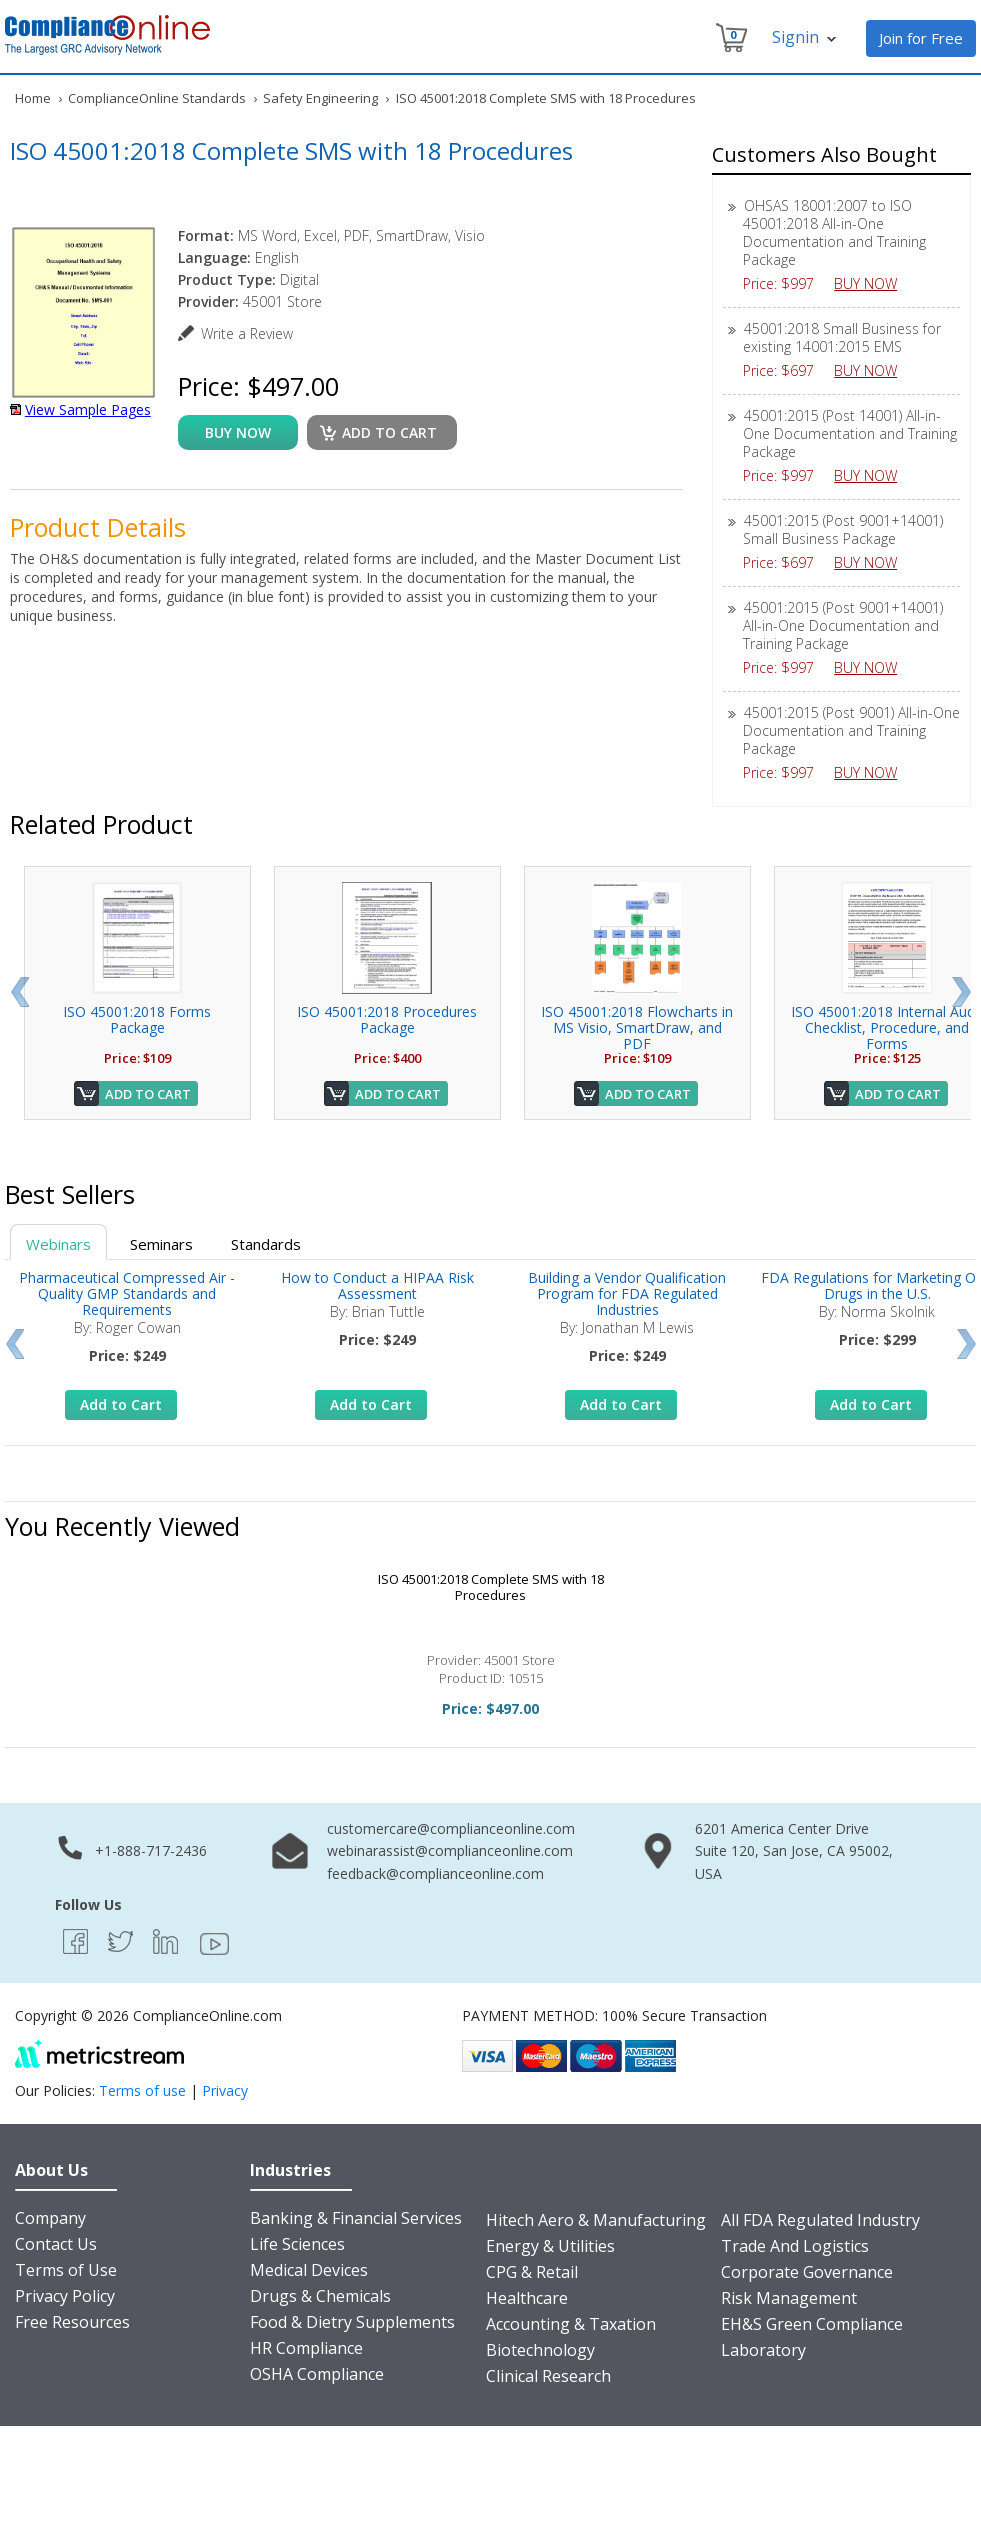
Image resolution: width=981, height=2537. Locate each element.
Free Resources (72, 2322)
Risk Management (789, 2298)
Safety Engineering (320, 98)
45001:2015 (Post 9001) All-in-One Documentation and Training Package (851, 730)
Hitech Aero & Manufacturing (596, 2220)
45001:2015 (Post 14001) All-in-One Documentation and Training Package (850, 433)
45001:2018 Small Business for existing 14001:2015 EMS (842, 337)
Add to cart (389, 432)
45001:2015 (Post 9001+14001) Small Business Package (843, 529)
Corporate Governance (807, 2272)
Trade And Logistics (795, 2246)
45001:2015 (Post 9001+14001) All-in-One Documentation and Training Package (843, 625)
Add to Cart (148, 1094)
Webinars (58, 1244)
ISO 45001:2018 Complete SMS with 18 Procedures (491, 1587)
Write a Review (247, 333)
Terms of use (142, 2090)
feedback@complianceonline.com (435, 1873)
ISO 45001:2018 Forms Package (137, 1019)
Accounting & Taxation (571, 2324)
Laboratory (763, 2350)
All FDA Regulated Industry (820, 2220)
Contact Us (56, 2244)
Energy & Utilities (550, 2246)
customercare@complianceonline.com (451, 1828)
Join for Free (921, 38)
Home (33, 98)
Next (961, 992)
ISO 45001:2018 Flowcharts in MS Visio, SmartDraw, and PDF (637, 1027)
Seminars (161, 1244)
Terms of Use (66, 2270)
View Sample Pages (88, 409)
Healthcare (527, 2298)
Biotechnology (540, 2350)
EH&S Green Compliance (812, 2324)
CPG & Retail (532, 2272)
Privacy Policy (65, 2296)
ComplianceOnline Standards (157, 98)
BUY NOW (873, 283)
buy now (238, 432)
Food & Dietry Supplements (352, 2322)
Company (50, 2218)
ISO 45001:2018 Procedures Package (387, 1019)
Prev (19, 992)
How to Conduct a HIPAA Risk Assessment (377, 1285)
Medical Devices (309, 2270)
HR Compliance (306, 2348)
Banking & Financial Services (356, 2218)
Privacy (225, 2090)
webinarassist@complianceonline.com (450, 1850)
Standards (266, 1244)
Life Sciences (297, 2244)
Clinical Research (548, 2376)
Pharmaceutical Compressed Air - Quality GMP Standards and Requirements (127, 1293)
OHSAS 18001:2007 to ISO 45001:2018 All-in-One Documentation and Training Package (834, 232)
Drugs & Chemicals (320, 2296)
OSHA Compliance (317, 2374)
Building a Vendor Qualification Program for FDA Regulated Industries (627, 1293)
